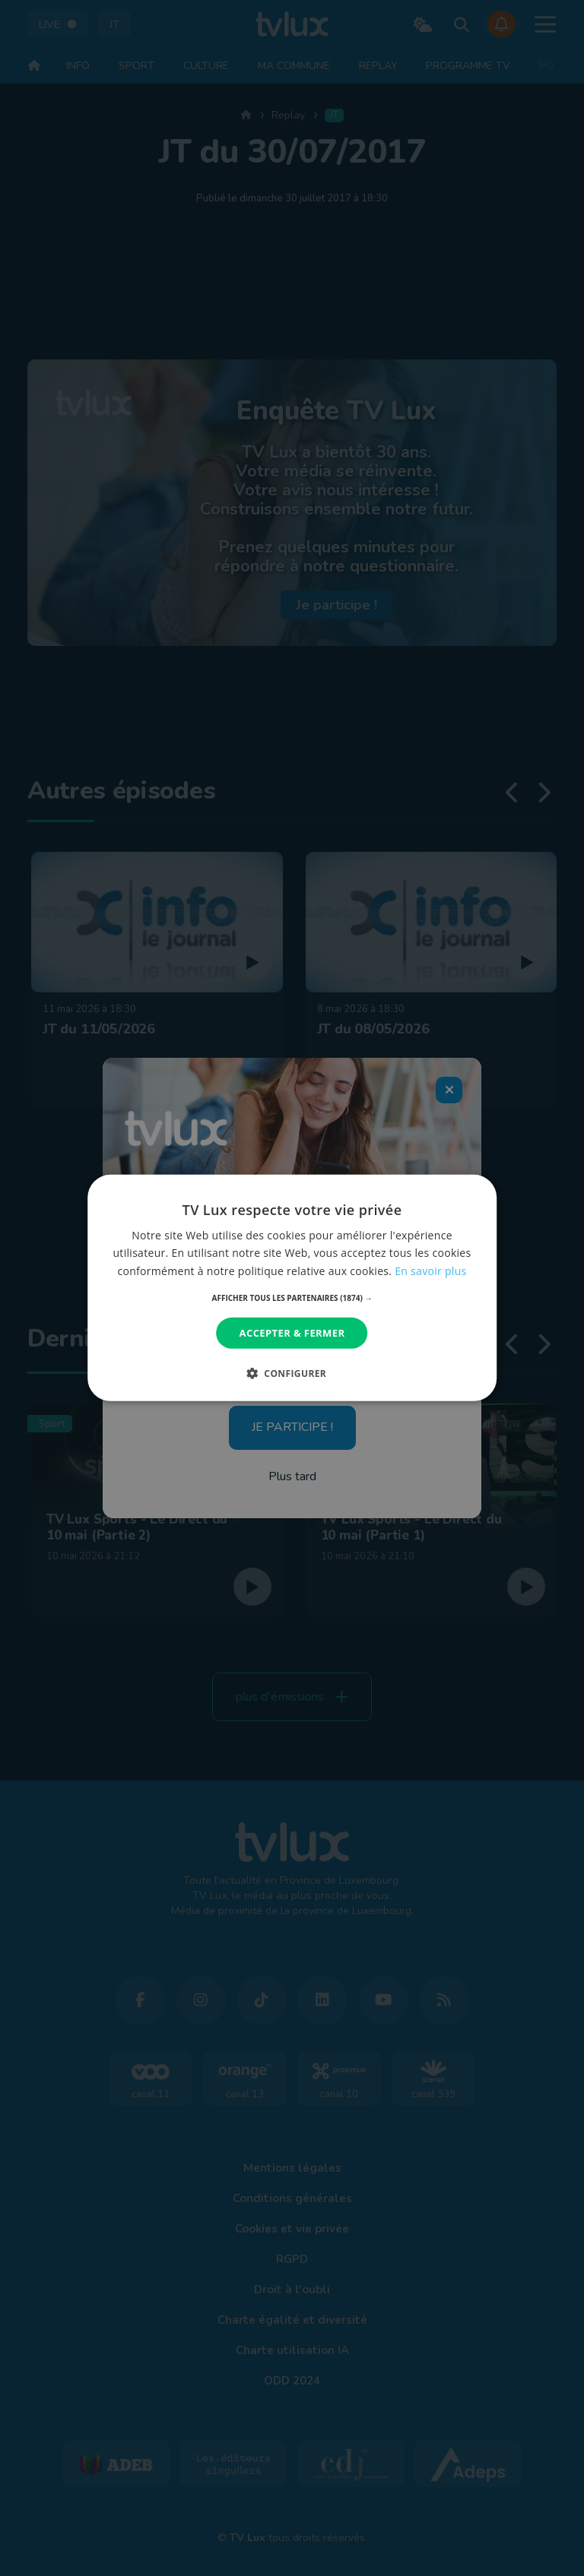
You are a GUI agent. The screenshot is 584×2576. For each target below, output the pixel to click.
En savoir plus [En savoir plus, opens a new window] (430, 1270)
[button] (292, 1298)
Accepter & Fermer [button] (292, 1333)
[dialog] (292, 1288)
